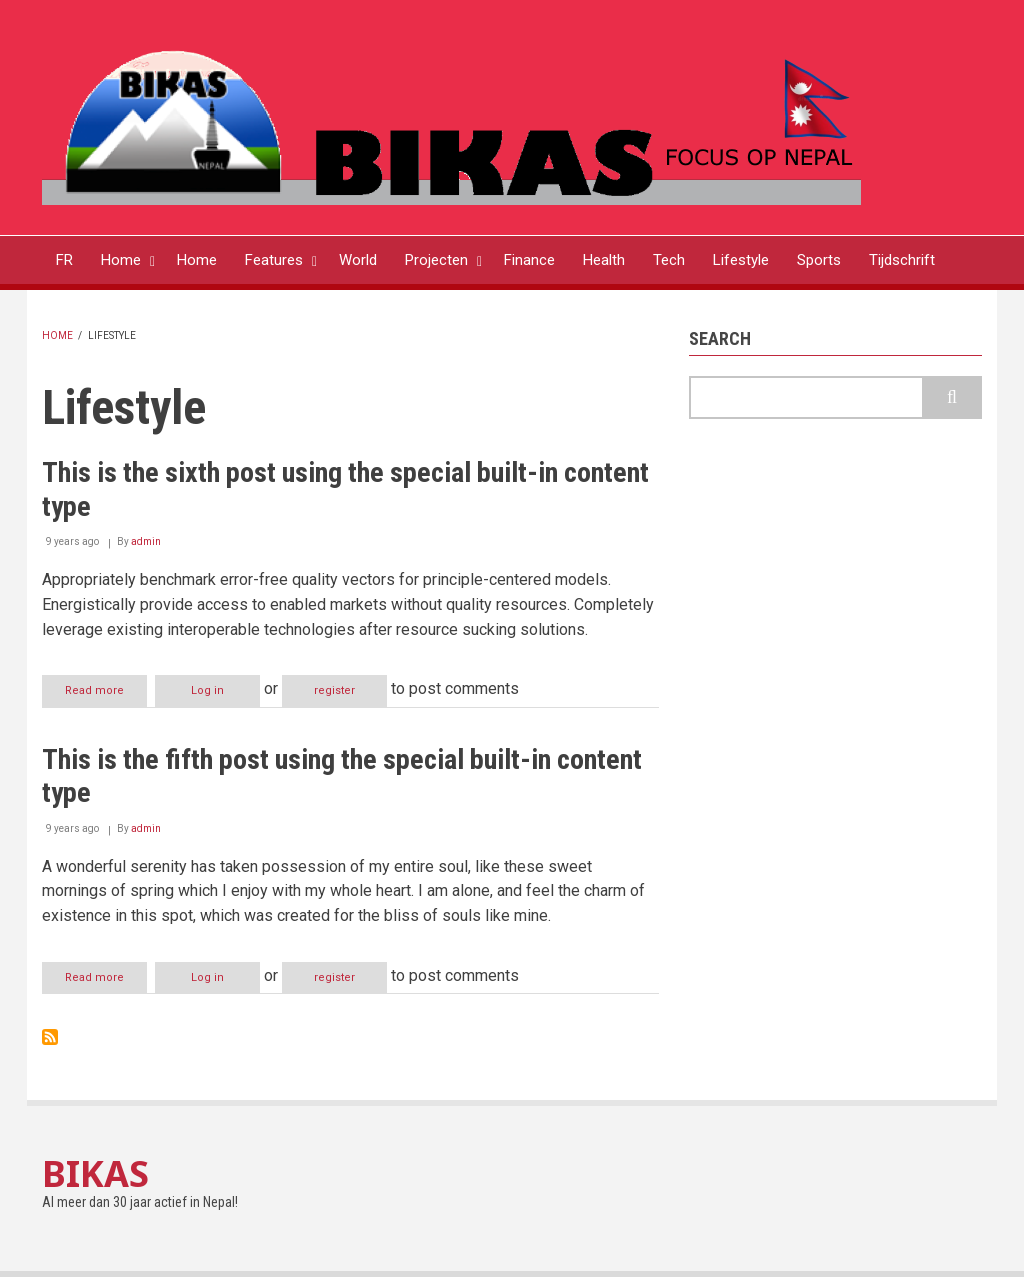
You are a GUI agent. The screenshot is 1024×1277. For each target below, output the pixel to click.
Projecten (436, 260)
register (334, 690)
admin (146, 541)
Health (604, 260)
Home (121, 260)
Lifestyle (741, 260)
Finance (529, 260)
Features (274, 260)
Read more (106, 694)
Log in (207, 690)
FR (64, 260)
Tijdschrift (902, 260)
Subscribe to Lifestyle (50, 1037)
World (358, 260)
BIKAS (95, 1173)
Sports (819, 260)
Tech (669, 260)
